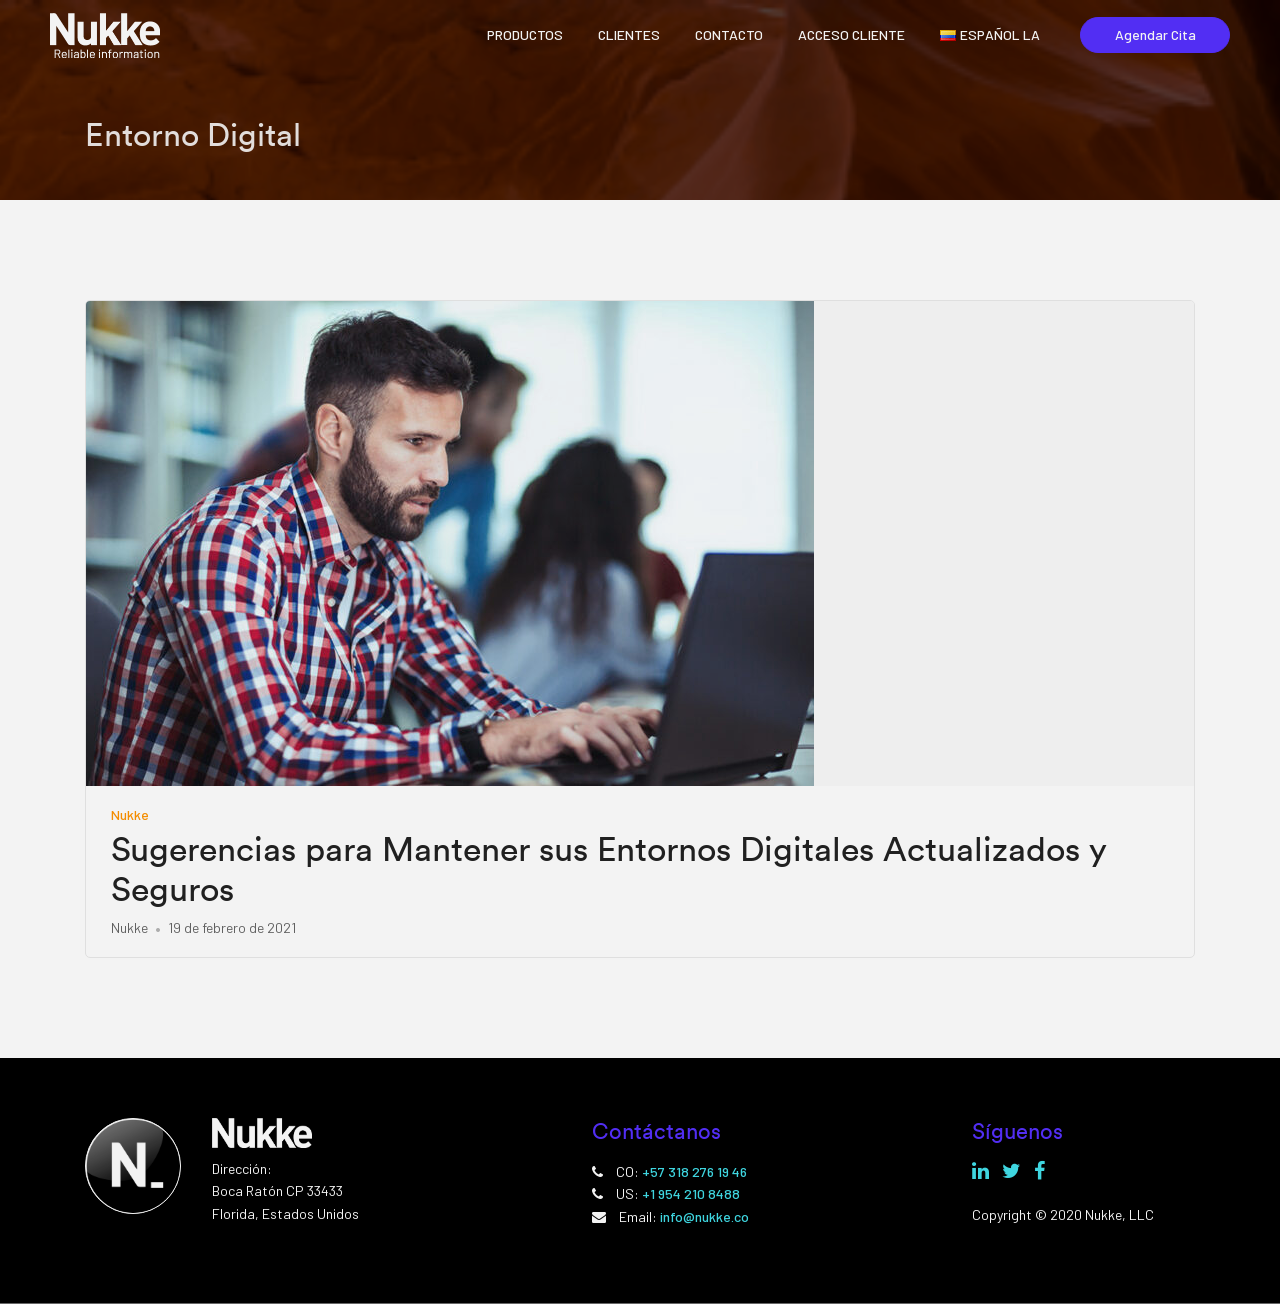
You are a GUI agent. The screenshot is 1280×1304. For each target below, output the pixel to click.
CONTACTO (729, 34)
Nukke (130, 814)
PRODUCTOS (525, 34)
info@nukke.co (704, 1216)
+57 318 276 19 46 (694, 1171)
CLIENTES (629, 34)
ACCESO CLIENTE (851, 34)
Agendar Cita (1155, 34)
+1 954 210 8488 (691, 1193)
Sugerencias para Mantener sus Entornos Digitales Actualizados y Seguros (609, 870)
